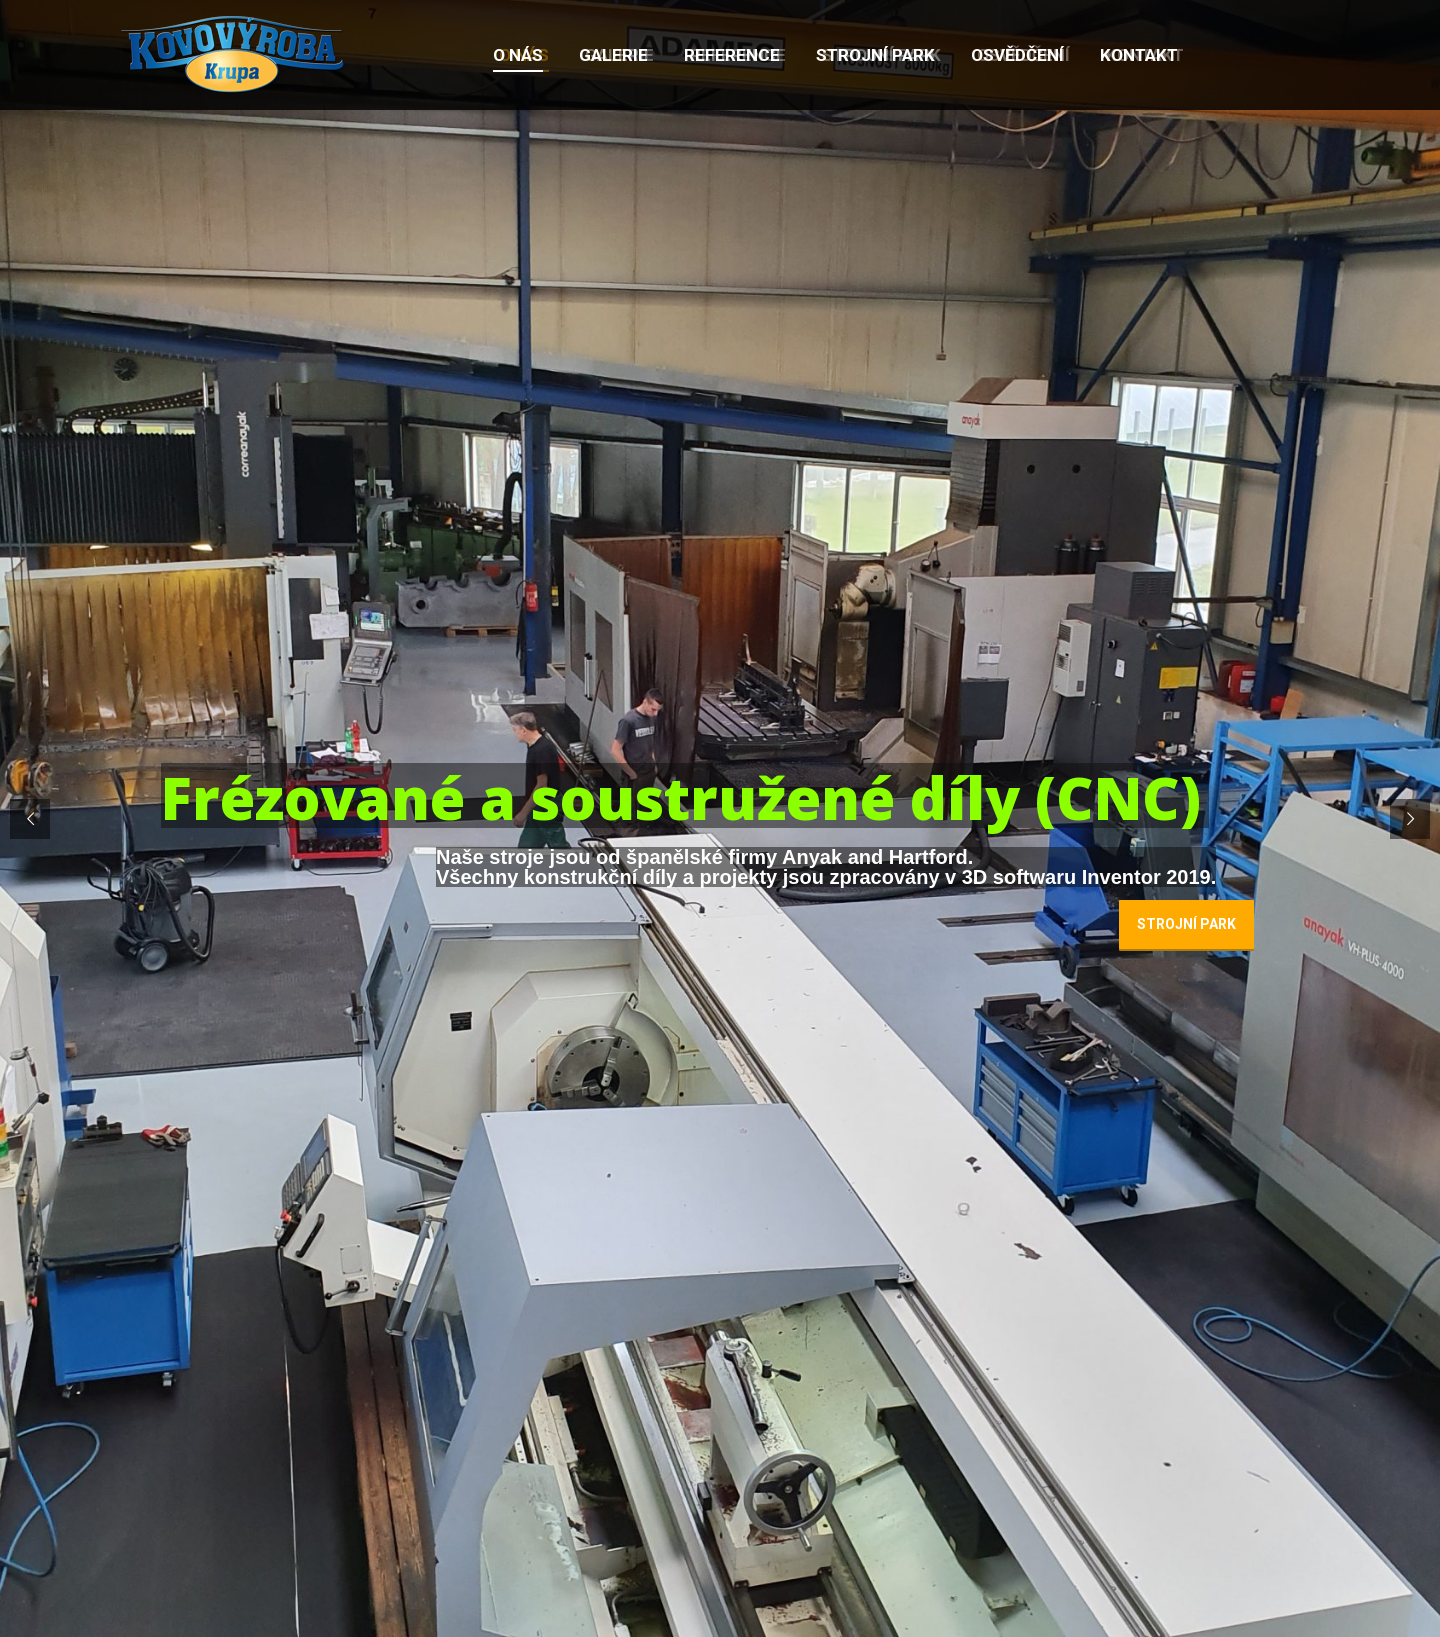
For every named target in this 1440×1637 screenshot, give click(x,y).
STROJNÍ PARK (1186, 924)
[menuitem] (518, 55)
